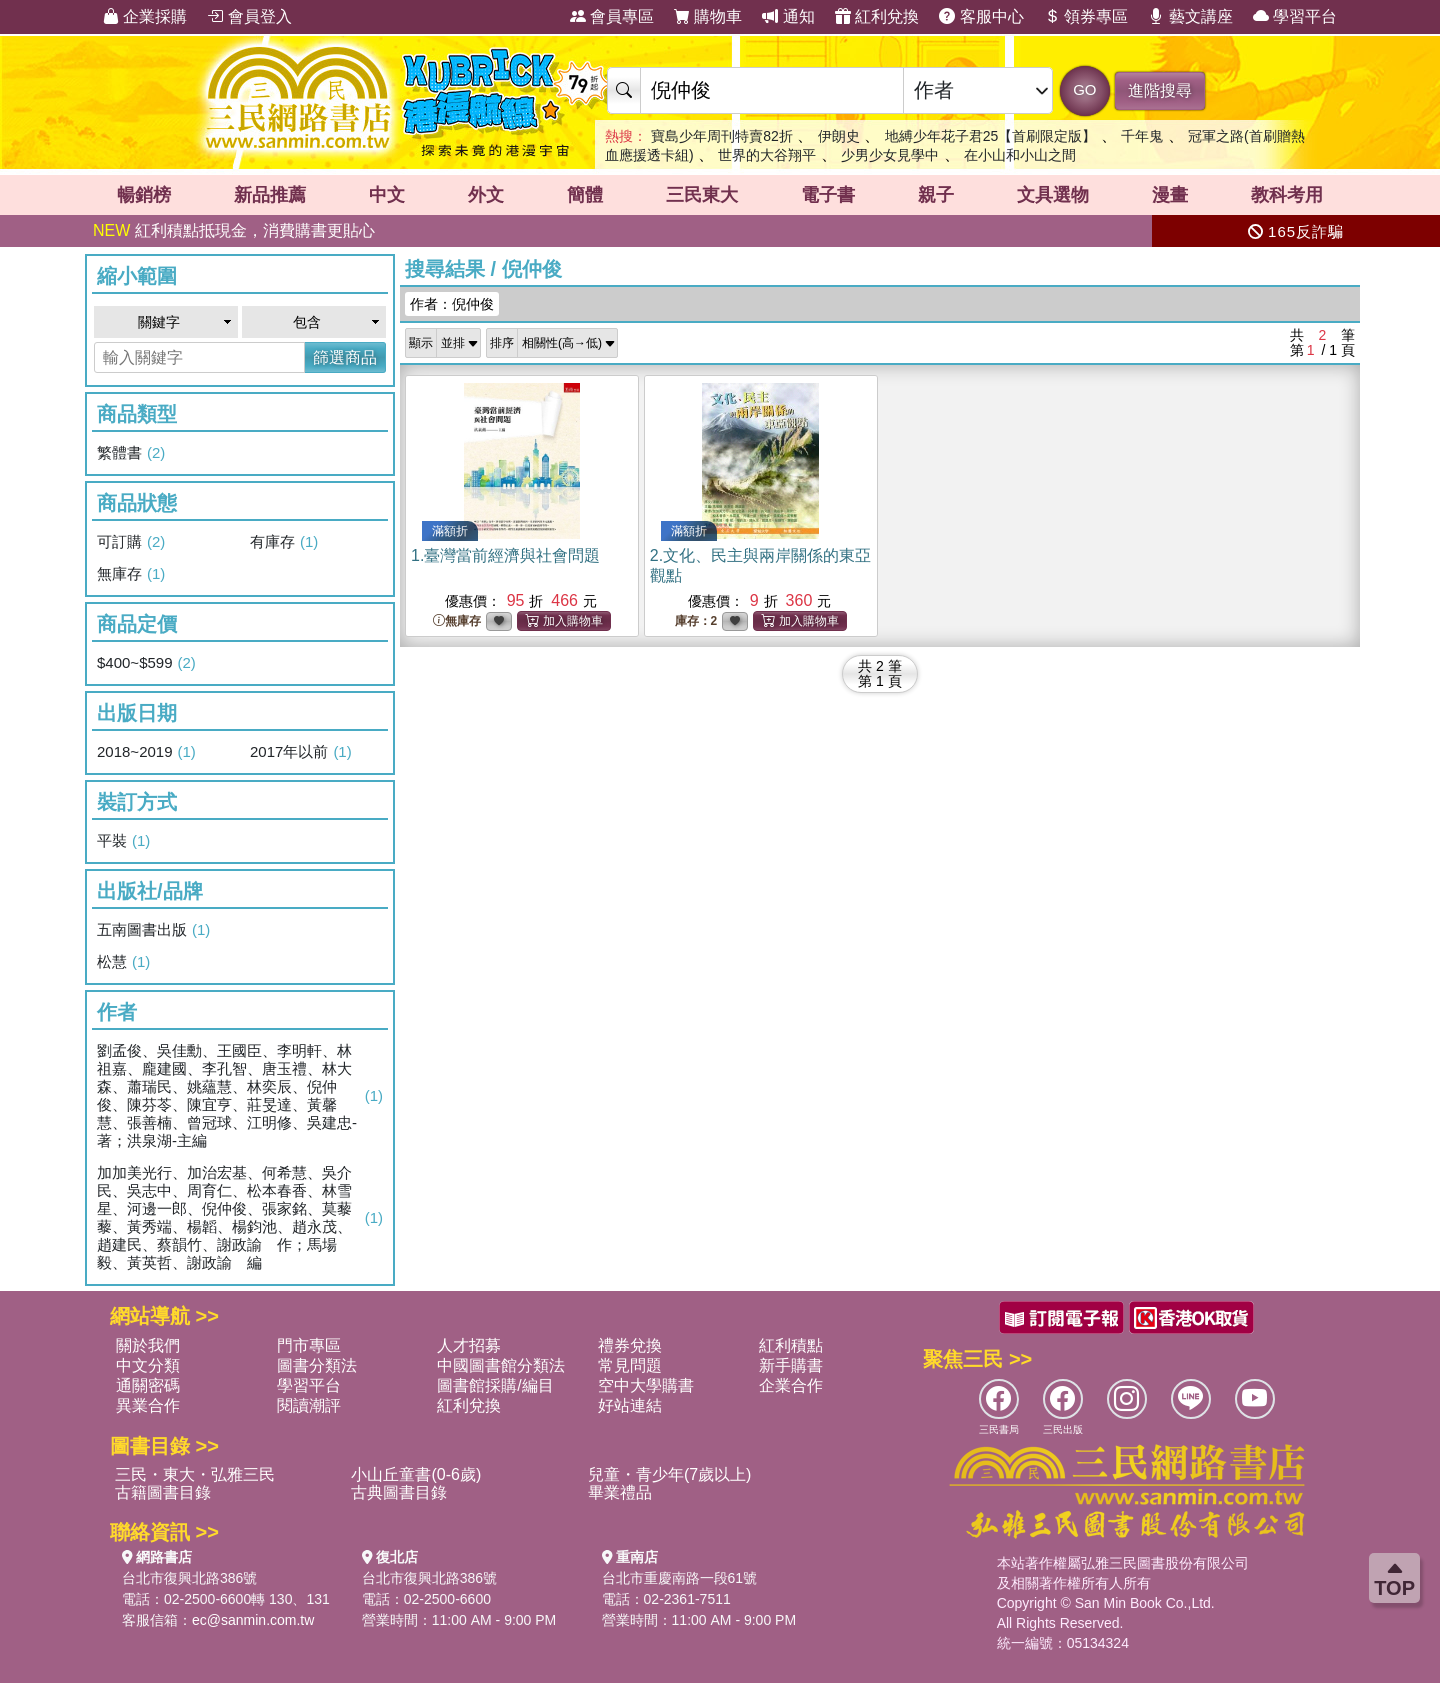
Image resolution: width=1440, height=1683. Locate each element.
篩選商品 (345, 357)
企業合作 (791, 1385)
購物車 (708, 16)
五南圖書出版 (153, 930)
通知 (788, 16)
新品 (270, 195)
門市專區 (309, 1345)
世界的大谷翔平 (767, 155)
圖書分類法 (317, 1365)
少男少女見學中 (890, 155)
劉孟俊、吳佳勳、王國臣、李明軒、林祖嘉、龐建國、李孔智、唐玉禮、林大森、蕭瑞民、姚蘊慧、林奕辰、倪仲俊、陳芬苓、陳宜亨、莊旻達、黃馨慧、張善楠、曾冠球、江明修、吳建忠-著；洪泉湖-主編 (240, 1095)
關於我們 (148, 1345)
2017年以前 (301, 752)
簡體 (585, 195)
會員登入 (249, 16)
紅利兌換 (877, 16)
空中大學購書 (646, 1385)
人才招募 (469, 1345)
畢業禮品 (620, 1492)
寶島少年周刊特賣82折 (722, 136)
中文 (387, 195)
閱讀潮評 (309, 1405)
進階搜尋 (1160, 90)
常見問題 (630, 1365)
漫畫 (1170, 195)
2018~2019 (146, 752)
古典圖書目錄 (399, 1492)
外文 (486, 195)
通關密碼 (148, 1385)
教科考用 (1287, 195)
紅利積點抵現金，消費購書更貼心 (234, 230)
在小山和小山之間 (1020, 155)
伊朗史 (839, 136)
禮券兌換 (630, 1345)
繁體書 (131, 453)
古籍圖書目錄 (163, 1492)
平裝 (123, 841)
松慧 (123, 962)
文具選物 (1053, 195)
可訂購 (131, 542)
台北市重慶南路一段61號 (680, 1578)
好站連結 (630, 1405)
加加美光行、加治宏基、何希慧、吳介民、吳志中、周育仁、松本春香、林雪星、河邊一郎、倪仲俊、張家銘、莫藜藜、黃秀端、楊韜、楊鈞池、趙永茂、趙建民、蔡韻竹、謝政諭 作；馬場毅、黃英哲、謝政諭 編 (240, 1217)
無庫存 (131, 574)
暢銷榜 (144, 195)
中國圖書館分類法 (501, 1365)
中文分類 (148, 1365)
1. (505, 555)
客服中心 (981, 16)
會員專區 (612, 16)
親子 (936, 195)
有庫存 (284, 542)
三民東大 (702, 195)
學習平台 (1295, 16)
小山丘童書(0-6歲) (416, 1474)
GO (1084, 89)
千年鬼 (1142, 136)
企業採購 (145, 16)
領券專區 (1086, 16)
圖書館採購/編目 (495, 1385)
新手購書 (791, 1365)
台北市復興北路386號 (189, 1578)
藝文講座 (1190, 16)
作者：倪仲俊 (452, 304)
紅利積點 (791, 1345)
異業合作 (148, 1405)
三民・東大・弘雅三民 (195, 1474)
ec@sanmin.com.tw (253, 1620)
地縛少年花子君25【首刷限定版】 (991, 136)
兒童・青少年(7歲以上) (670, 1474)
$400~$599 (146, 663)
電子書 (828, 195)
